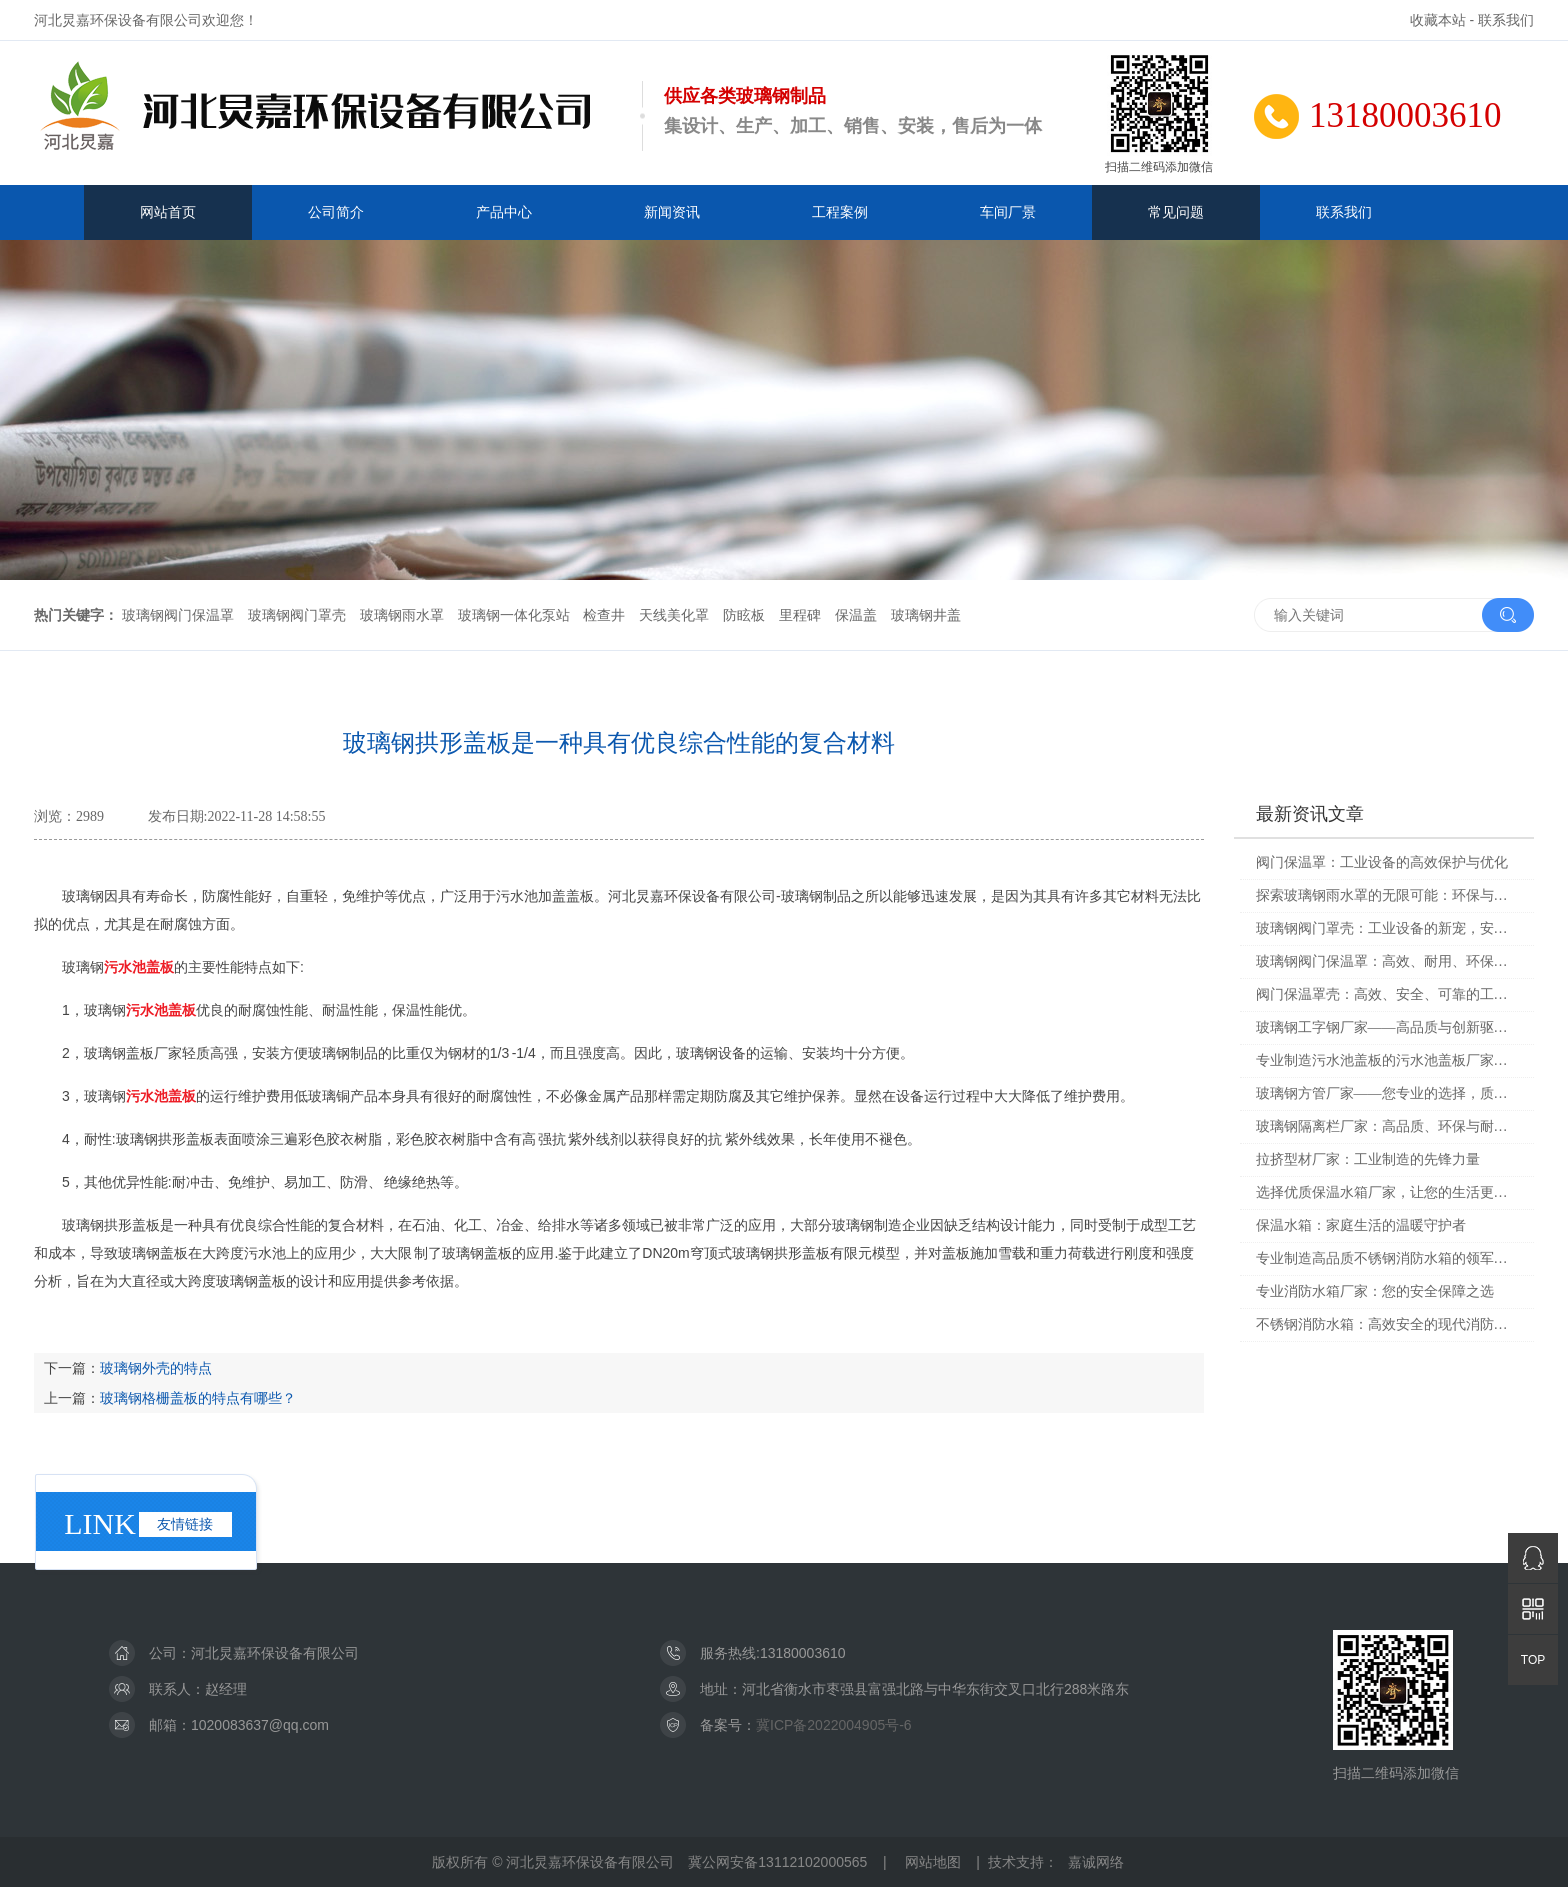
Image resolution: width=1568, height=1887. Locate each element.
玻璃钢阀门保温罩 (178, 615)
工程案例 (840, 212)
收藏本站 (1438, 20)
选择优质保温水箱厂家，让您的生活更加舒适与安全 (1388, 1192)
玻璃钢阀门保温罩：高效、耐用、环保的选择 (1388, 961)
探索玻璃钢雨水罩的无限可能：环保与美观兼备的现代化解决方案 (1388, 895)
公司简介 (336, 212)
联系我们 (1506, 20)
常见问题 (1176, 212)
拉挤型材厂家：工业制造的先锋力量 (1368, 1159)
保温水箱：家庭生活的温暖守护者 (1361, 1225)
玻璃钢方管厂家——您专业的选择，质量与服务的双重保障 (1388, 1093)
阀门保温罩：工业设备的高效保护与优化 (1382, 862)
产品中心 (504, 212)
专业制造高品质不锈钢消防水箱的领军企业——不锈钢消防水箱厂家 (1388, 1258)
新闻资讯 (672, 212)
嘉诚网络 (1096, 1862)
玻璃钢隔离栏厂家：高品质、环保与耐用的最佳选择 (1388, 1126)
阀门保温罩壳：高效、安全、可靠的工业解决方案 (1388, 994)
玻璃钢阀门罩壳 (297, 615)
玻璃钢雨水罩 (402, 615)
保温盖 (856, 615)
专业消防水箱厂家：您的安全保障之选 (1375, 1291)
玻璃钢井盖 (926, 615)
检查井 (604, 615)
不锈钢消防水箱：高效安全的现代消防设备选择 (1388, 1324)
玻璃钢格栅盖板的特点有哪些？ (198, 1398)
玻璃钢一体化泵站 (514, 615)
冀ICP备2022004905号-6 (834, 1725)
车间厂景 (1008, 212)
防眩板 (744, 615)
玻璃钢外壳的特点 (156, 1368)
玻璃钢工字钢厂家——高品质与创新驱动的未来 (1388, 1027)
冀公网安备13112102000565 (777, 1862)
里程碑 (800, 615)
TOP (1533, 1660)
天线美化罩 (674, 615)
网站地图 (933, 1862)
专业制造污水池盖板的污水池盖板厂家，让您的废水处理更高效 (1388, 1060)
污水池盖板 (139, 967)
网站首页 (168, 212)
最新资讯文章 (1310, 814)
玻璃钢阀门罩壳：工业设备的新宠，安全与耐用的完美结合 (1388, 928)
